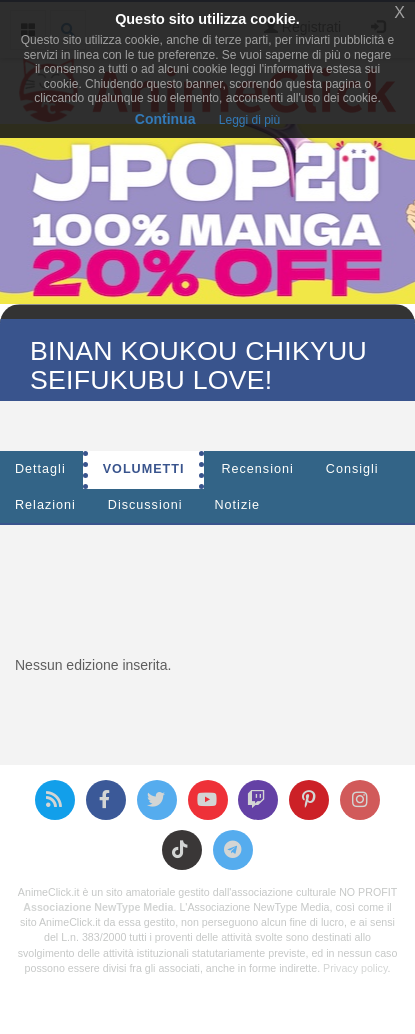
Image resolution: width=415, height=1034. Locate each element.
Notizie (238, 505)
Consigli (352, 469)
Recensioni (257, 469)
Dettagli (40, 469)
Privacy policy (355, 968)
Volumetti (144, 469)
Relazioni (45, 505)
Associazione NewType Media (98, 907)
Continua (165, 119)
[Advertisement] (215, 585)
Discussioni (145, 505)
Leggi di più (249, 120)
